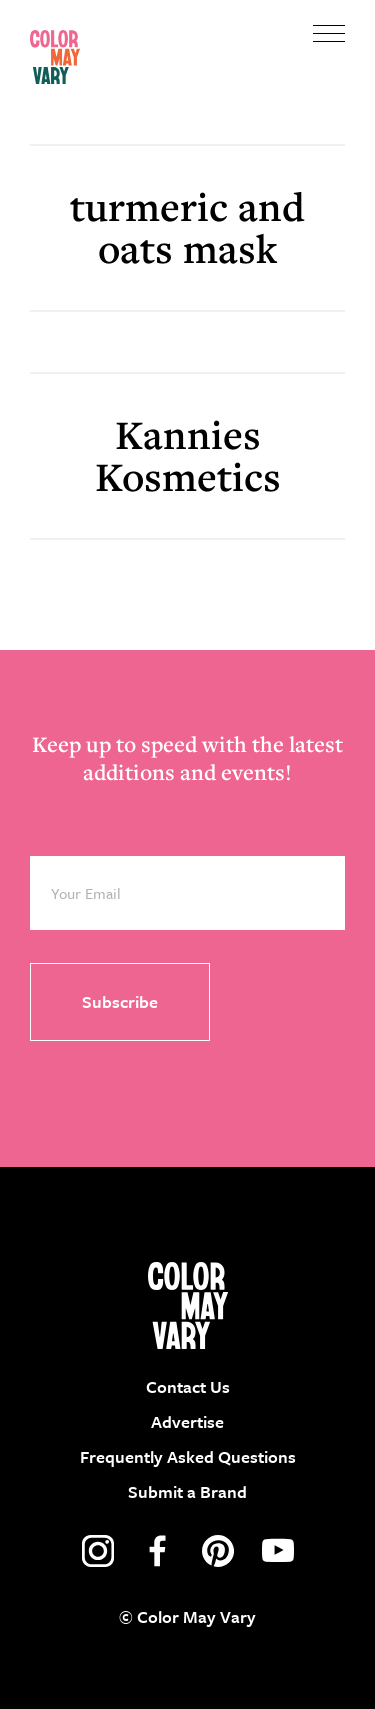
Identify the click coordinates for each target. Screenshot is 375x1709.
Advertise (187, 1421)
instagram (98, 1551)
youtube (278, 1551)
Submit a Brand (187, 1491)
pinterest (218, 1551)
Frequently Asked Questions (188, 1456)
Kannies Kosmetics (188, 455)
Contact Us (188, 1386)
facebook (158, 1551)
